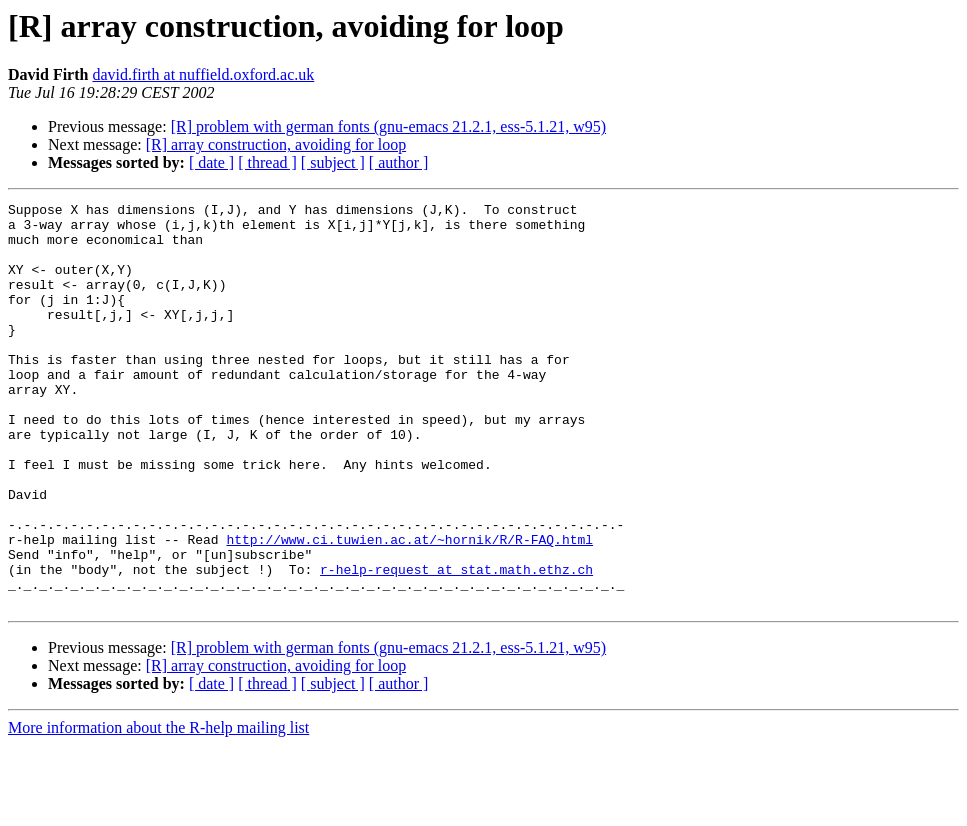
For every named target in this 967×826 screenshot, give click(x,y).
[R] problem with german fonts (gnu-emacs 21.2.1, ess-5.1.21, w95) (388, 126)
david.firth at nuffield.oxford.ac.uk (203, 74)
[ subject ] (333, 162)
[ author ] (399, 162)
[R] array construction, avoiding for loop (276, 144)
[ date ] (211, 162)
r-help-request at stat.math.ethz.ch (456, 644)
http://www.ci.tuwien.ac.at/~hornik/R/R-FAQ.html (409, 608)
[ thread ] (267, 162)
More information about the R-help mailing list (158, 808)
